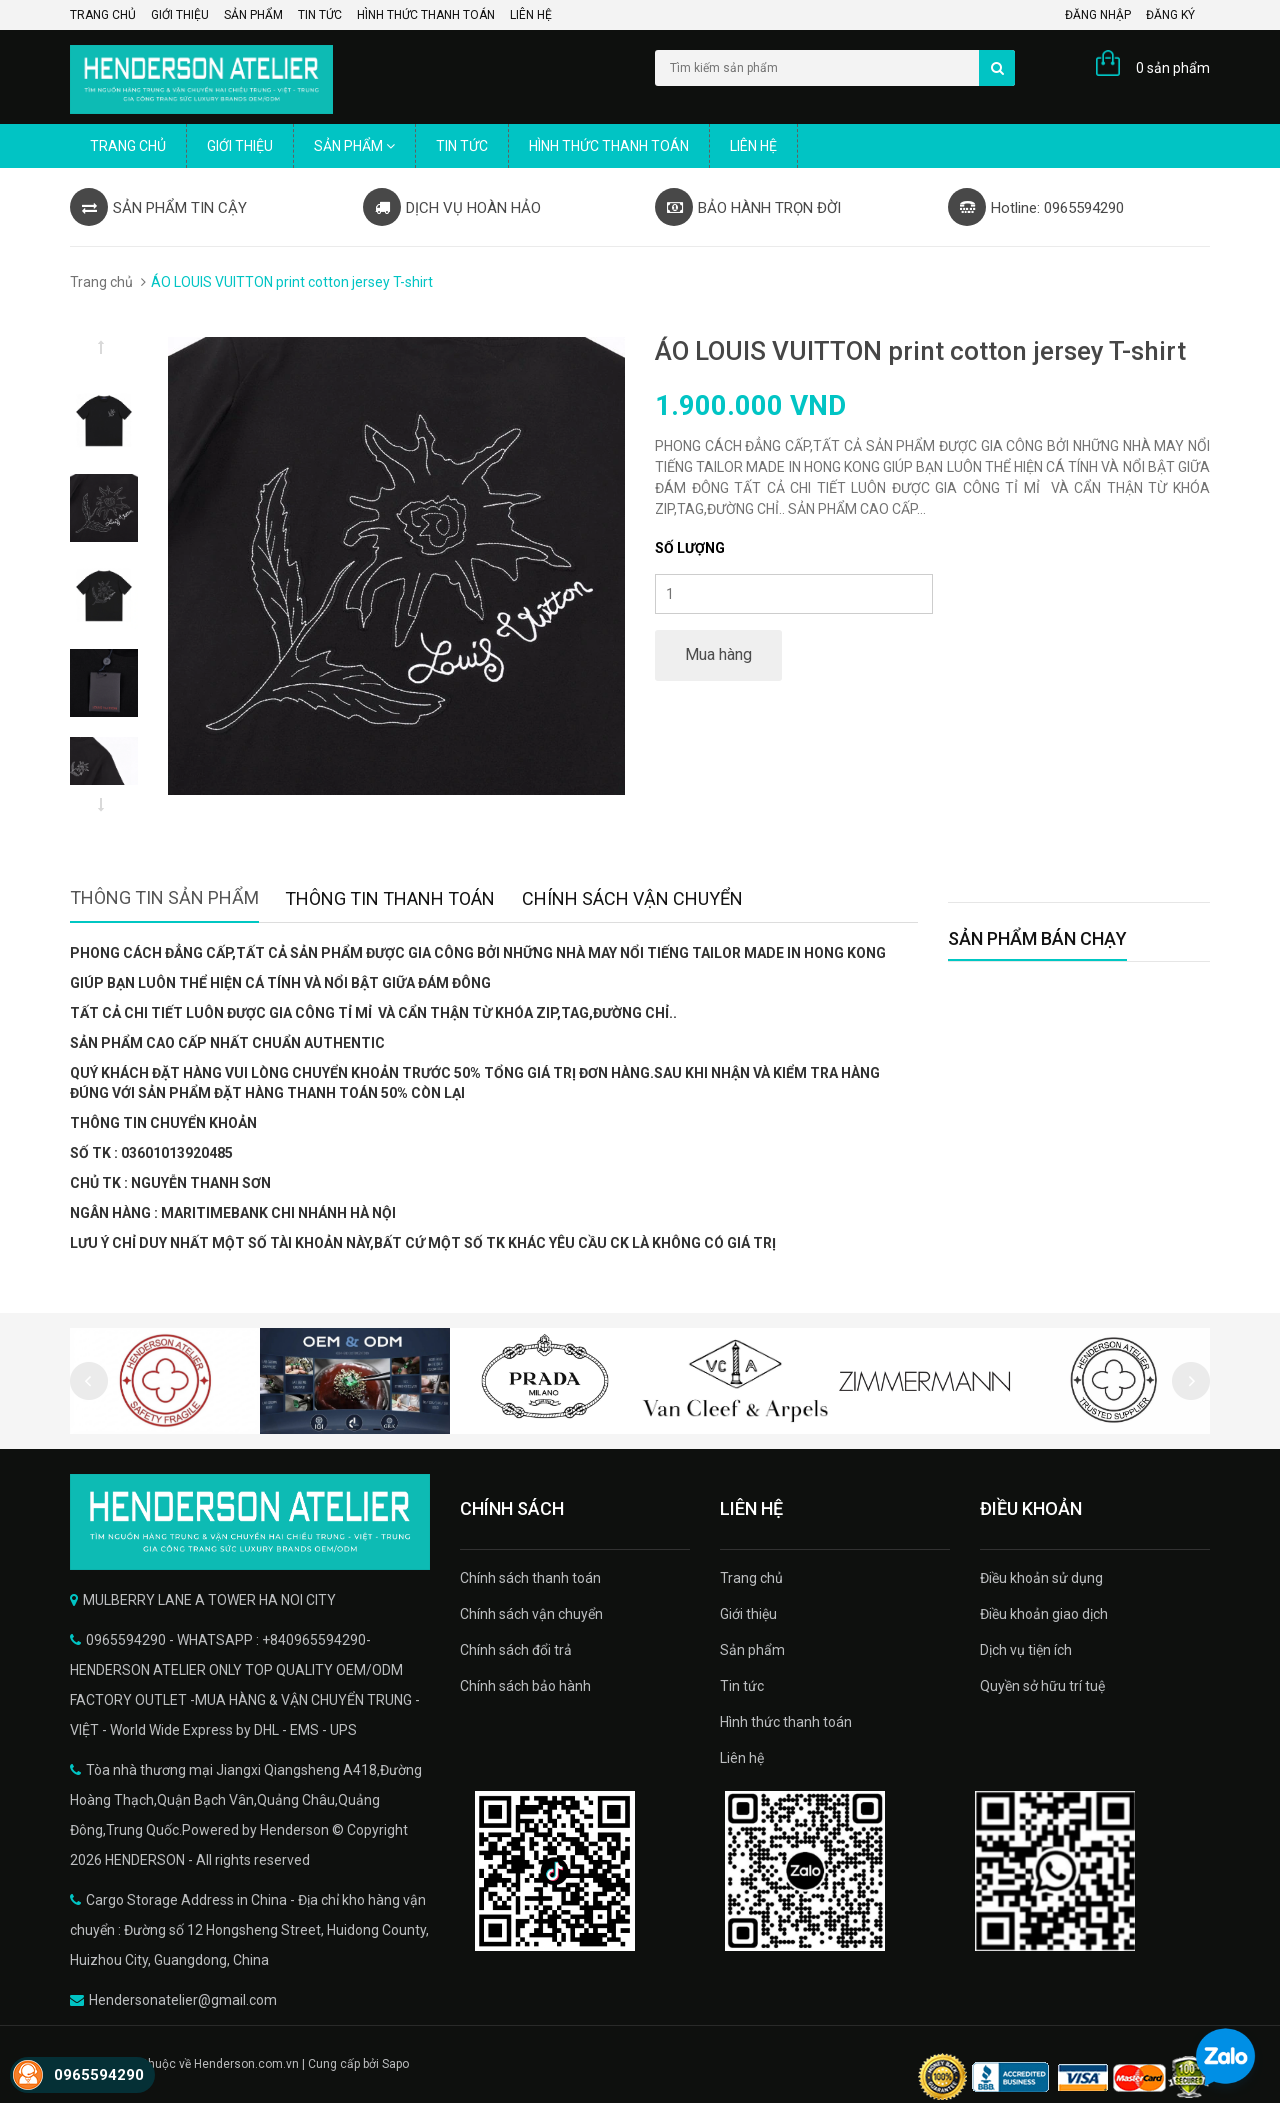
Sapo (395, 2064)
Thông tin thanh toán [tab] (390, 898)
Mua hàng (718, 654)
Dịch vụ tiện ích (1026, 1650)
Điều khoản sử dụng (1041, 1578)
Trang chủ (103, 15)
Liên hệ (531, 15)
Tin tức (320, 15)
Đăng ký (1170, 15)
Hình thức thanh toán (426, 15)
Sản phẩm (253, 15)
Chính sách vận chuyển (531, 1614)
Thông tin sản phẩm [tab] (164, 897)
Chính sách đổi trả (516, 1650)
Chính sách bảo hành (525, 1686)
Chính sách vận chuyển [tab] (632, 898)
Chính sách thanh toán (530, 1578)
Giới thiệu (180, 15)
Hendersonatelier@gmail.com (183, 2000)
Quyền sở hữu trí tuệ (1042, 1686)
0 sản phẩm (1173, 68)
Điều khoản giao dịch (1044, 1614)
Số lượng (690, 548)
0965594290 (99, 2075)
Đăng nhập (1098, 15)
